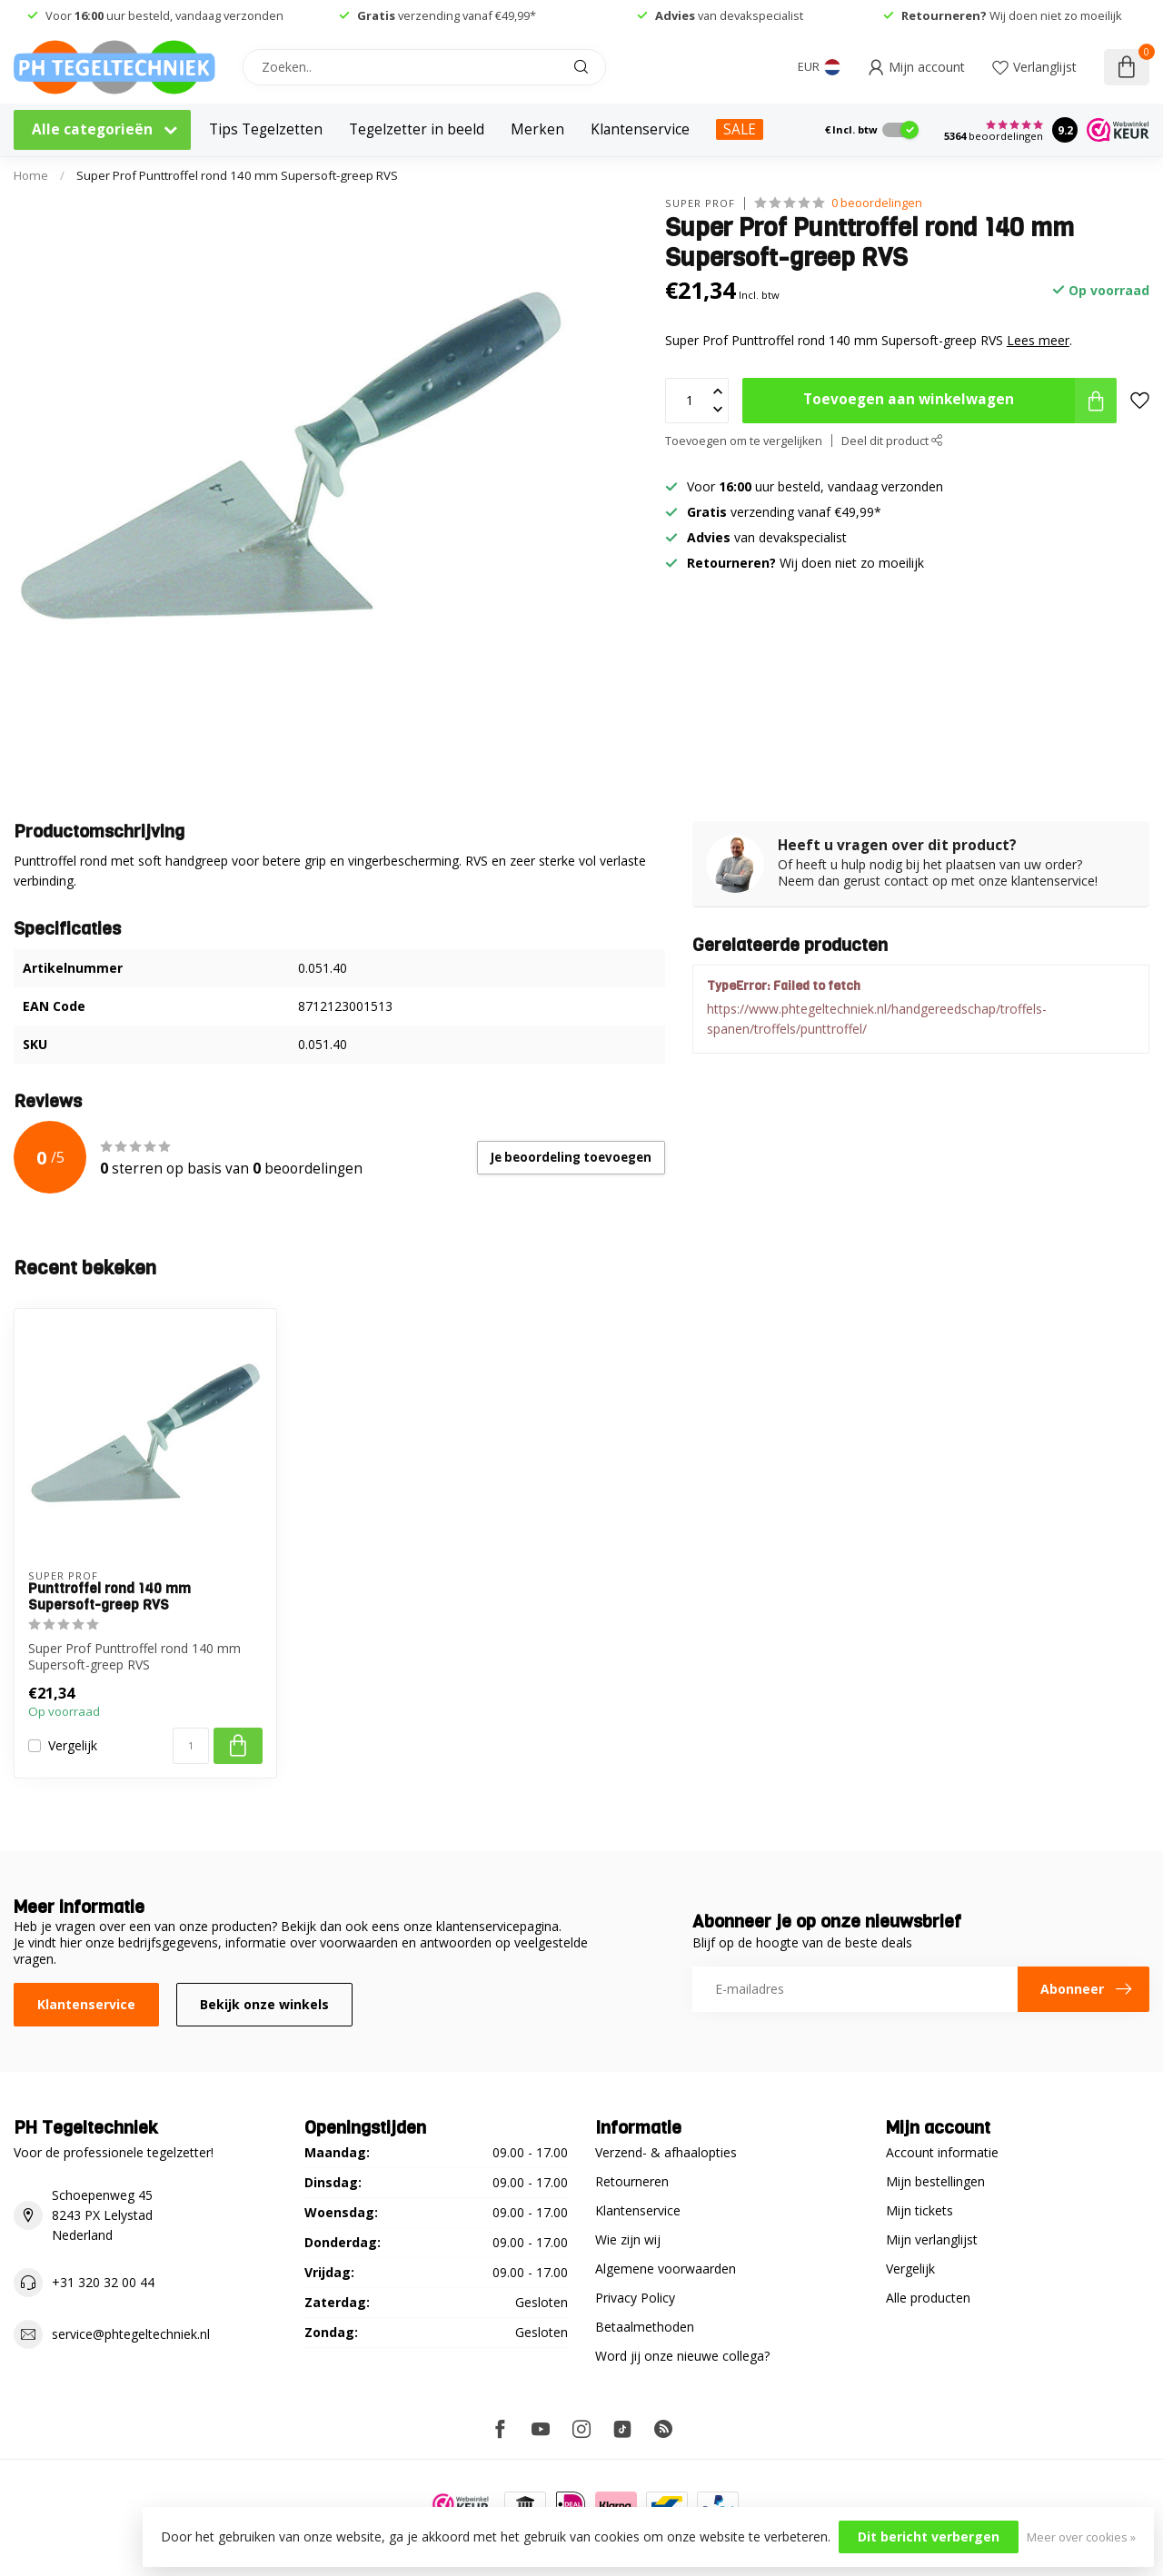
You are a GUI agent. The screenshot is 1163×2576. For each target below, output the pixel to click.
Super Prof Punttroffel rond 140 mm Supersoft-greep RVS (237, 175)
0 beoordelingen (876, 203)
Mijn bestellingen (935, 2181)
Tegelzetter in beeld (416, 129)
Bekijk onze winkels (264, 2004)
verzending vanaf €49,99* (446, 15)
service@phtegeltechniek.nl (131, 2334)
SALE (739, 129)
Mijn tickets (919, 2210)
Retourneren (632, 2181)
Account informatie (942, 2152)
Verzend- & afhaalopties (666, 2152)
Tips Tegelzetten (266, 129)
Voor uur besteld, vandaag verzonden (164, 15)
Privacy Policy (635, 2297)
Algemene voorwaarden (665, 2268)
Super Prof (700, 203)
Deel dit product (892, 441)
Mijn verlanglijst (932, 2239)
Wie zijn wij (628, 2239)
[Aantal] (191, 1746)
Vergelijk (72, 1745)
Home (31, 175)
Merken (537, 129)
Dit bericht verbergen (928, 2536)
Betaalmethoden (644, 2326)
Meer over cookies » (1081, 2537)
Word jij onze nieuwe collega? (682, 2355)
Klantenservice (640, 129)
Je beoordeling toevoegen (571, 1157)
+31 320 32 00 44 (103, 2282)
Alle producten (928, 2297)
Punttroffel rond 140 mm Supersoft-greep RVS (109, 1597)
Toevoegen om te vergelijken (743, 441)
